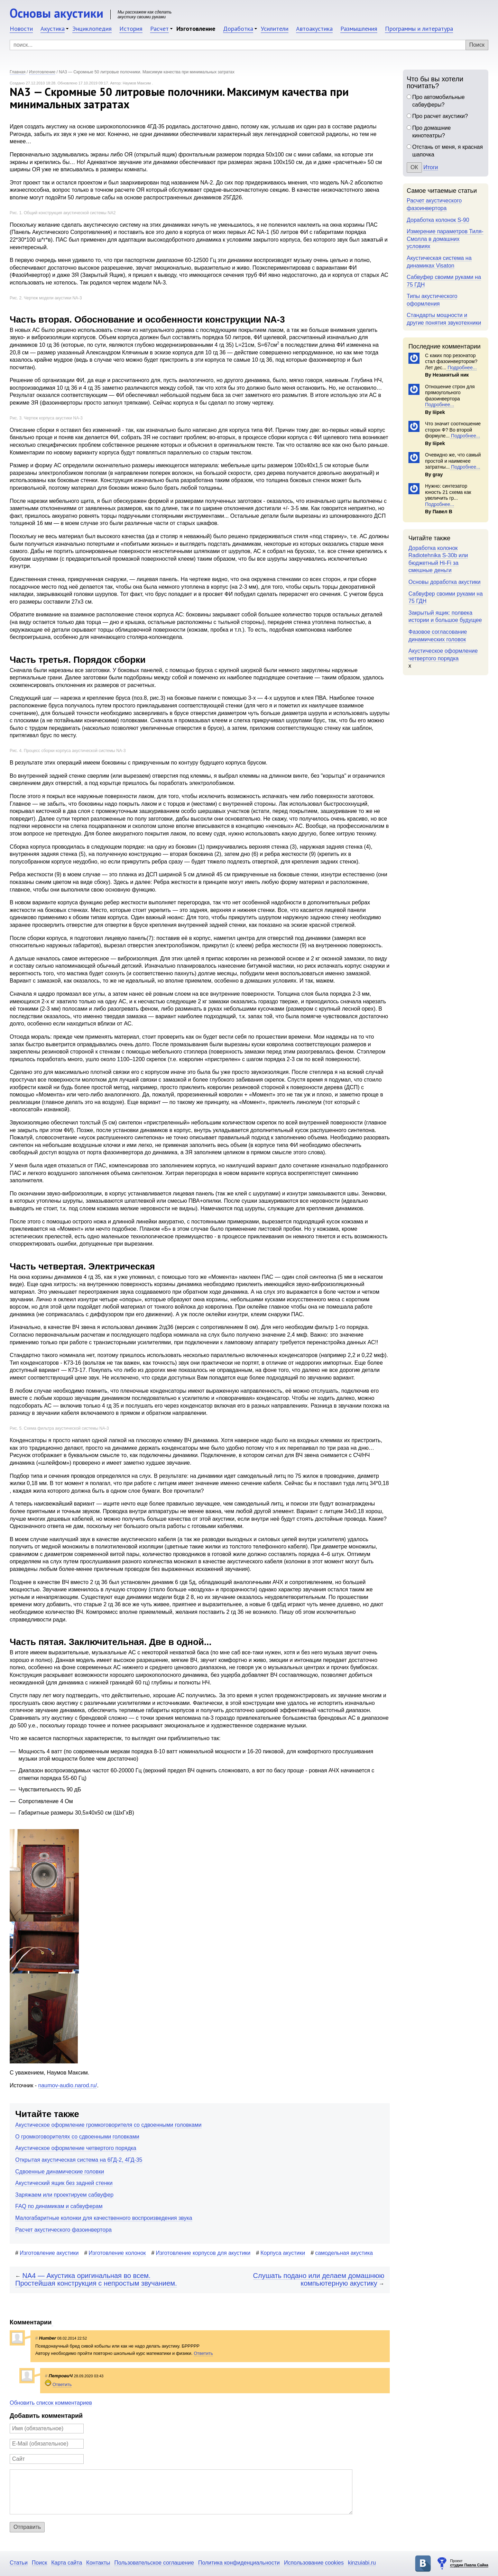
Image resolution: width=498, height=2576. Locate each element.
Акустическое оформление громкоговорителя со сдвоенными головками (108, 2125)
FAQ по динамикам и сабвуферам (58, 2206)
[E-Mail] (47, 2444)
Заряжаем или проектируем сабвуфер (64, 2195)
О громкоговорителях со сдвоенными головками (77, 2137)
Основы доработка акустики (444, 582)
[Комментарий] (181, 2491)
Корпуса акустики (282, 2253)
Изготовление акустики (49, 2253)
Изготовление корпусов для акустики (203, 2253)
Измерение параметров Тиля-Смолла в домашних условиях (445, 238)
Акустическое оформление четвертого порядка (75, 2148)
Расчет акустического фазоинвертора (63, 2230)
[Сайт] (47, 2459)
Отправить (27, 2527)
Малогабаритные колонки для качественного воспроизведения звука (103, 2218)
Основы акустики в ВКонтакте (423, 2563)
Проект (469, 2563)
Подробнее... (461, 367)
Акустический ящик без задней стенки (64, 2183)
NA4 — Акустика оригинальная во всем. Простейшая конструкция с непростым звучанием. (96, 2279)
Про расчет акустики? (440, 116)
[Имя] (47, 2428)
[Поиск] (249, 45)
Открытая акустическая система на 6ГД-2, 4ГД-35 (78, 2160)
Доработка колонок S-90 (438, 220)
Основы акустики (56, 13)
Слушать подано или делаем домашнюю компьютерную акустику (319, 2279)
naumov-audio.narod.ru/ (67, 2085)
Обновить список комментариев (51, 2403)
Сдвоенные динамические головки (59, 2172)
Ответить (203, 2353)
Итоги (430, 167)
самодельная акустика (344, 2253)
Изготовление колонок (117, 2253)
